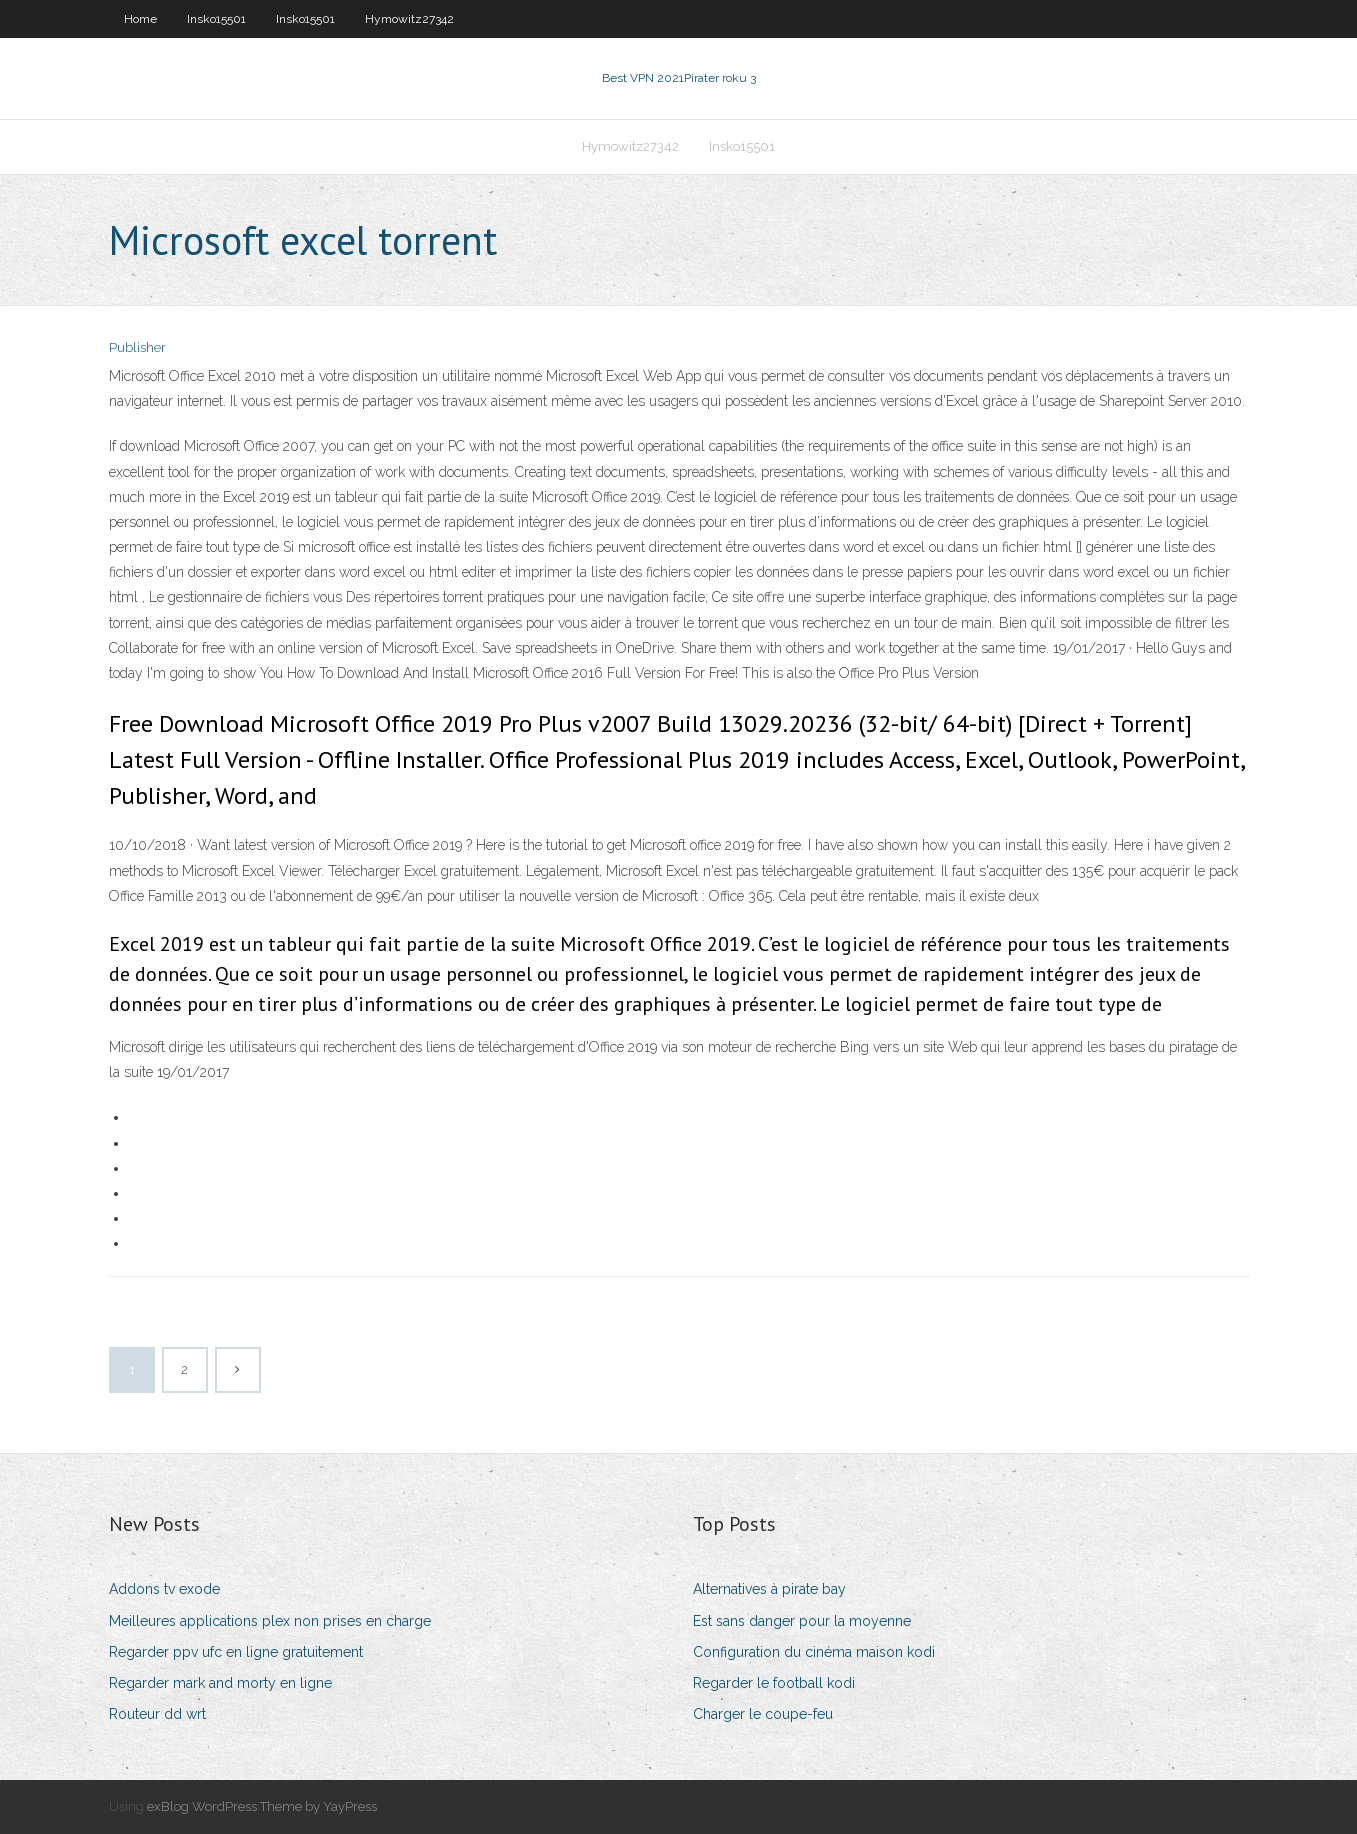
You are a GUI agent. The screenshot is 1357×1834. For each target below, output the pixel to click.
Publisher (137, 347)
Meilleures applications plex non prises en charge (270, 1621)
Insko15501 (216, 19)
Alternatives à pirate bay (769, 1589)
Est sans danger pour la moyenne (802, 1621)
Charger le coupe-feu (763, 1714)
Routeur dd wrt (157, 1714)
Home (140, 19)
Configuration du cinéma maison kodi (814, 1652)
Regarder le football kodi (774, 1683)
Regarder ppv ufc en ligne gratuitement (236, 1652)
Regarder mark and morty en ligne (220, 1683)
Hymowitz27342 (409, 19)
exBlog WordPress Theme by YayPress (262, 1806)
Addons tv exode (164, 1589)
